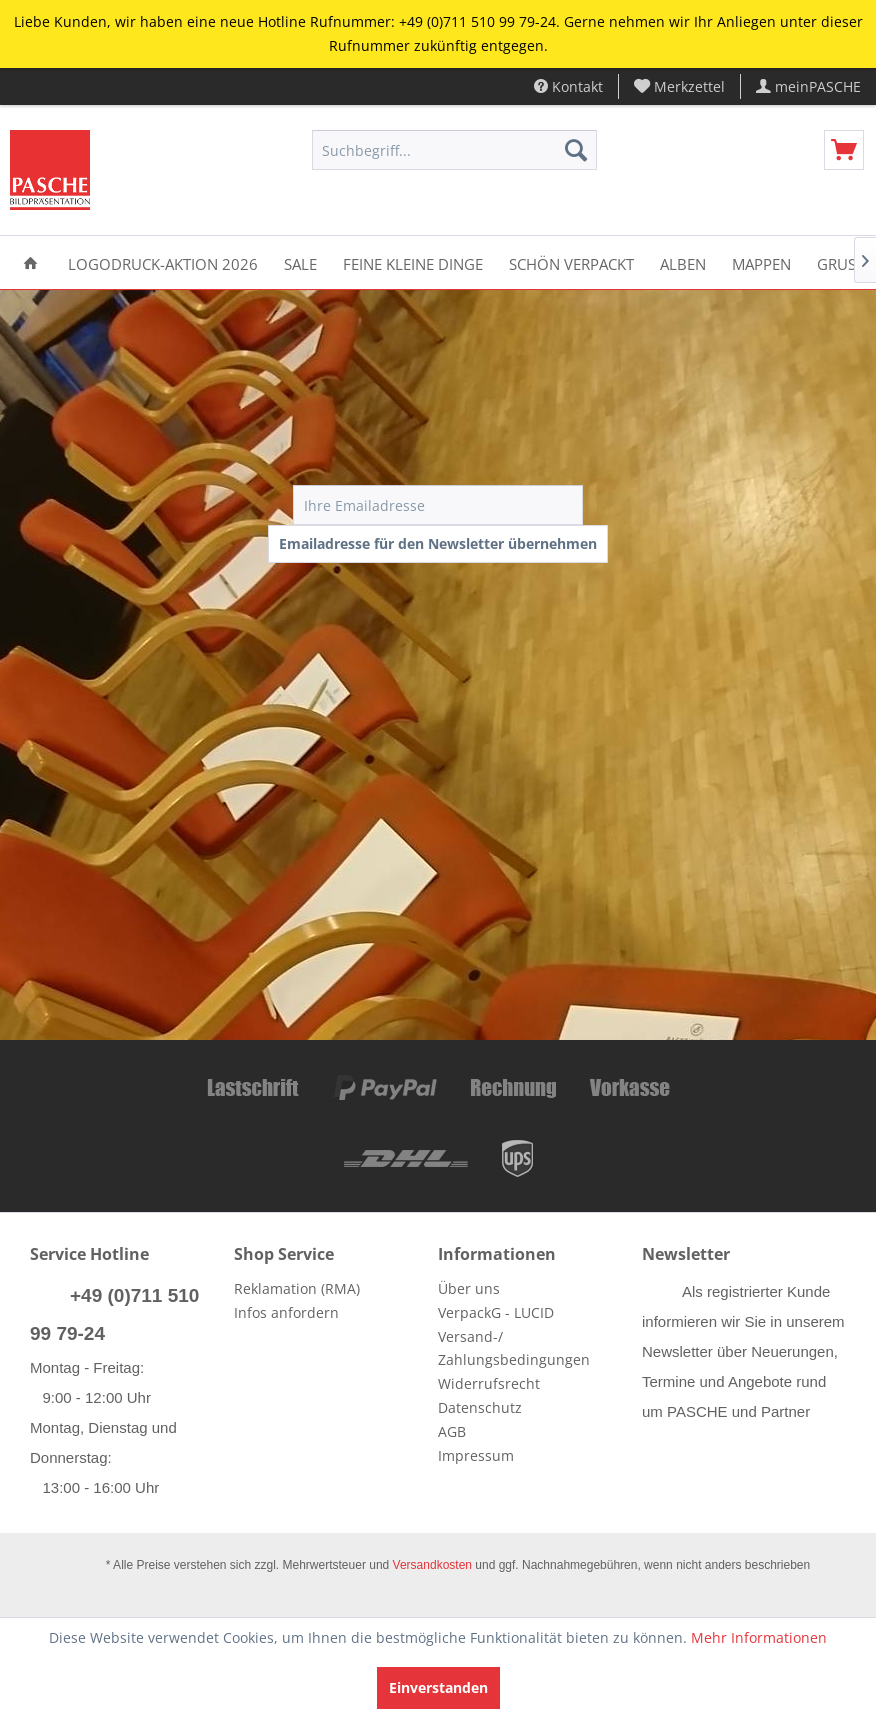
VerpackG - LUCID (496, 1312)
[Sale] (300, 262)
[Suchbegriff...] (454, 150)
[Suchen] (576, 150)
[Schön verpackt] (571, 262)
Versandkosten (432, 1565)
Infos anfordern (286, 1312)
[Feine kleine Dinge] (413, 262)
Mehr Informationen (759, 1637)
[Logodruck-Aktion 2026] (163, 262)
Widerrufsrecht (489, 1383)
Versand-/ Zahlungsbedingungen (514, 1348)
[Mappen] (761, 262)
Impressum (476, 1455)
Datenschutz (480, 1407)
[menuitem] (680, 86)
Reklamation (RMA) (297, 1288)
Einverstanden (438, 1687)
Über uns (469, 1288)
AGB (452, 1431)
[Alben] (683, 262)
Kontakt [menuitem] (568, 86)
